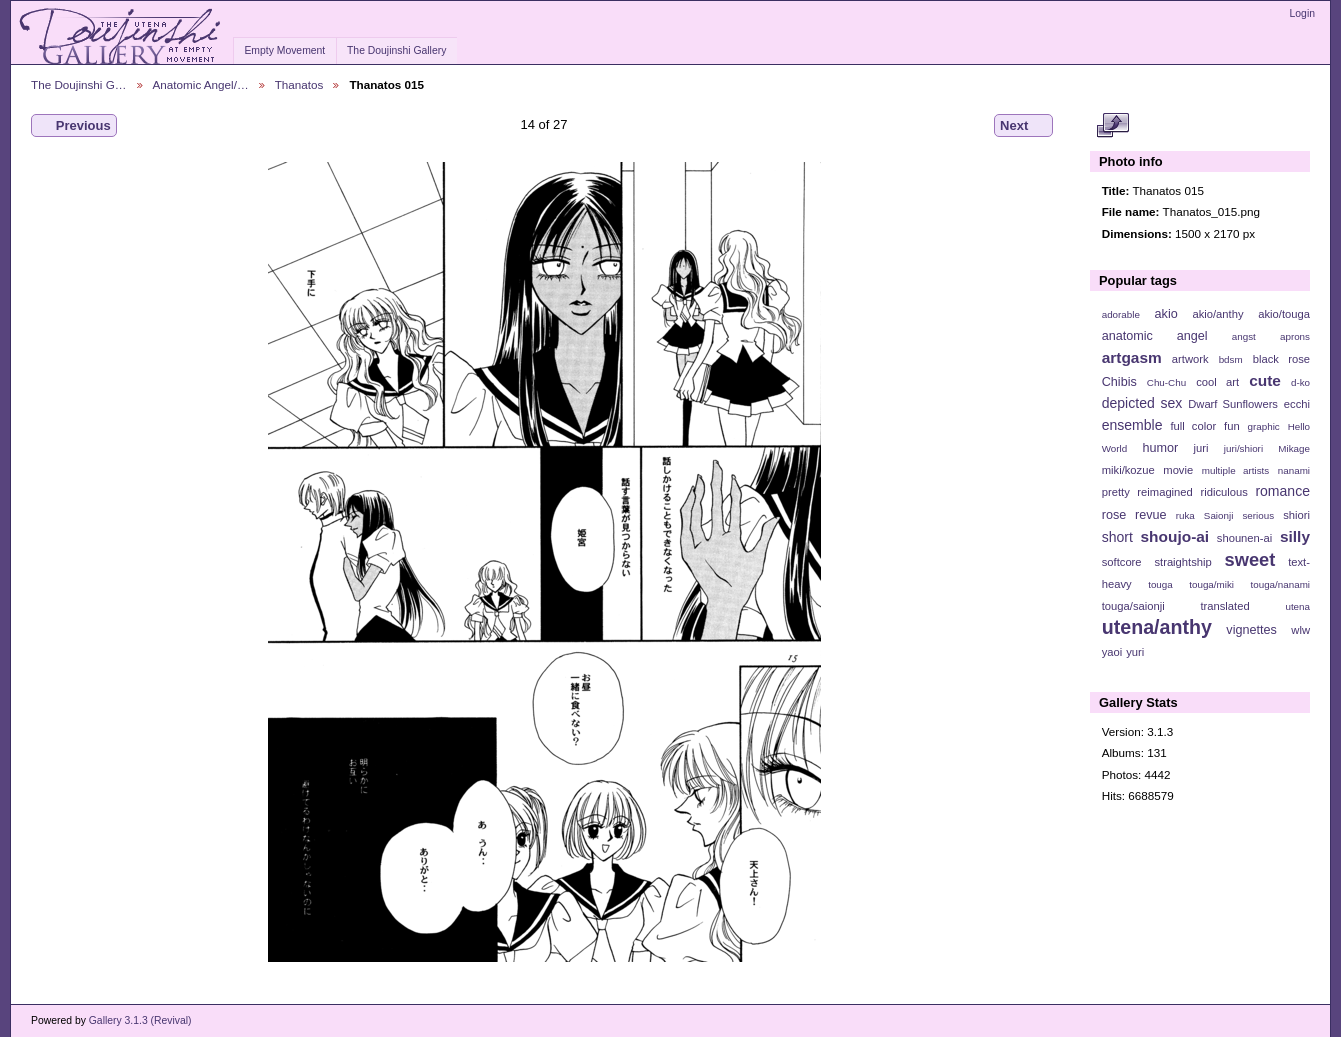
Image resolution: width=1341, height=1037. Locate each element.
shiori (1296, 515)
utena (1297, 606)
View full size (1112, 126)
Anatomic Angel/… (201, 84)
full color (1193, 426)
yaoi (1112, 652)
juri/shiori (1243, 448)
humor (1160, 448)
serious (1258, 515)
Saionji (1218, 515)
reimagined (1165, 492)
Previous (74, 126)
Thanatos (299, 84)
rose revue (1134, 515)
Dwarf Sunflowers (1233, 404)
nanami (1294, 470)
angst (1244, 336)
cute (1265, 380)
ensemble (1132, 425)
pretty (1116, 492)
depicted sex (1142, 403)
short (1117, 537)
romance (1282, 491)
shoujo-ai (1175, 536)
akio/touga (1284, 314)
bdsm (1231, 359)
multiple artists (1235, 470)
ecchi (1297, 404)
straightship (1182, 562)
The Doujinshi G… (79, 84)
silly (1295, 536)
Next (1023, 126)
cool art (1217, 382)
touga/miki (1211, 584)
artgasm (1132, 357)
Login (1302, 13)
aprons (1295, 336)
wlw (1300, 630)
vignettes (1251, 630)
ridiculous (1223, 492)
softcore (1122, 562)
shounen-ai (1245, 538)
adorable (1121, 314)
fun (1232, 426)
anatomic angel (1155, 336)
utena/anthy (1157, 627)
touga (1160, 584)
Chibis (1119, 382)
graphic (1264, 426)
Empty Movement (284, 50)
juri (1201, 448)
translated (1224, 606)
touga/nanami (1280, 584)
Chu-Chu (1166, 382)
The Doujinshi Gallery (396, 50)
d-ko (1300, 382)
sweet (1250, 559)
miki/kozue (1128, 470)
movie (1178, 470)
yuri (1135, 652)
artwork (1190, 359)
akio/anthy (1217, 314)
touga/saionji (1133, 606)
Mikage (1294, 448)
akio (1166, 314)
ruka (1185, 515)
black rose (1281, 359)
